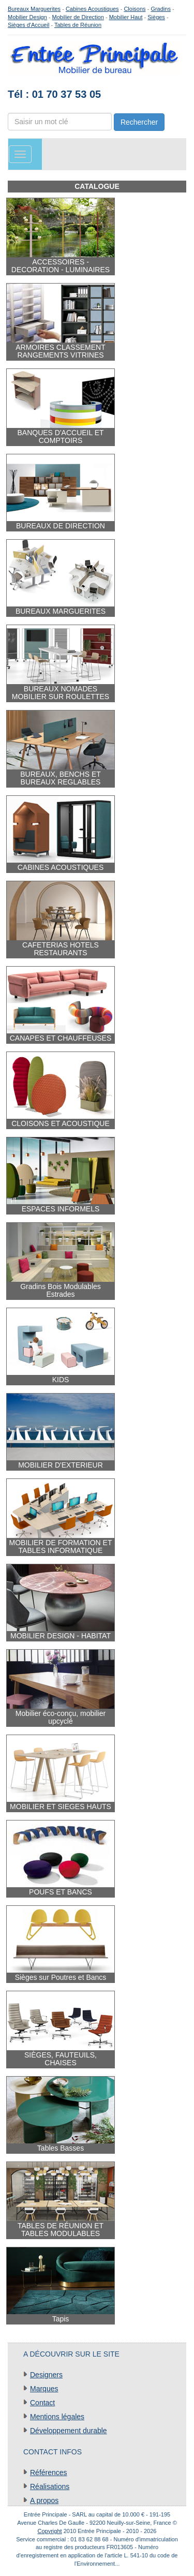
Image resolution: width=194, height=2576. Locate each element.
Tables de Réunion (77, 25)
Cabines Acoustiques (92, 9)
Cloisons (134, 9)
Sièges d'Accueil (28, 25)
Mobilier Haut (126, 17)
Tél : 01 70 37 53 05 (54, 94)
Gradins (161, 9)
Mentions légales (57, 2416)
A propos (44, 2500)
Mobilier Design (27, 17)
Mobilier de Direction (78, 17)
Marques (44, 2389)
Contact (42, 2403)
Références (48, 2472)
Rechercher (139, 122)
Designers (46, 2375)
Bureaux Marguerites (34, 9)
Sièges (156, 17)
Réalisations (49, 2486)
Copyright (50, 2531)
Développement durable (68, 2430)
